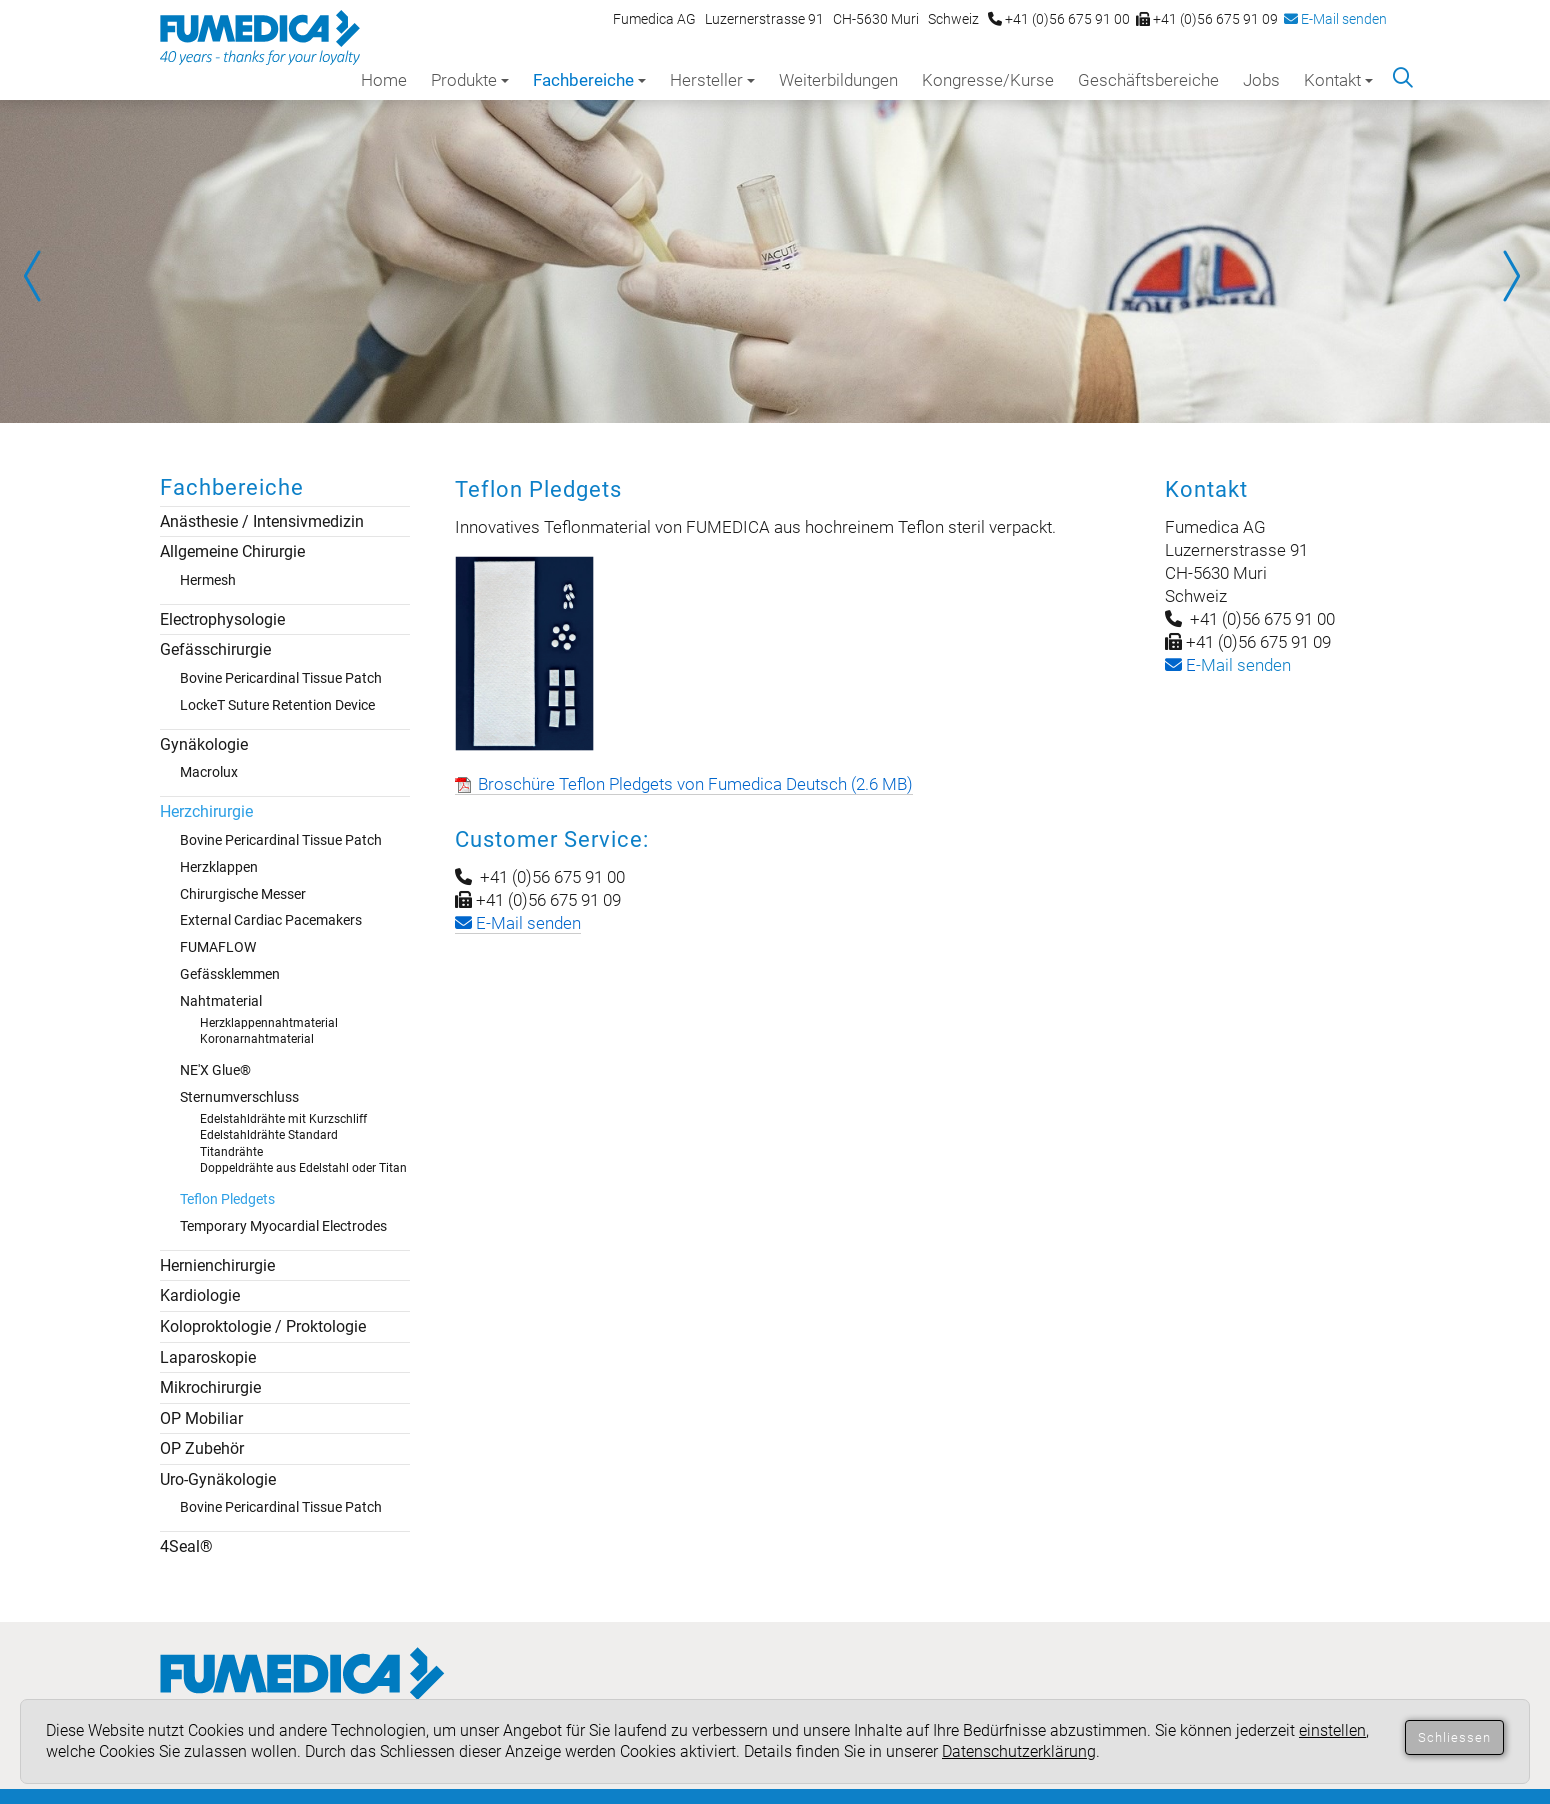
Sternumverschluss (239, 1097)
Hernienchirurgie (217, 1265)
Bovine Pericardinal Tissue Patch (281, 678)
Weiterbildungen (838, 80)
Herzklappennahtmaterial (269, 1023)
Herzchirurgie (206, 811)
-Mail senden (1228, 665)
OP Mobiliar (201, 1418)
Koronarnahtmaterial (257, 1039)
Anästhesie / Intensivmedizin (262, 521)
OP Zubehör (202, 1448)
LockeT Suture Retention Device (277, 705)
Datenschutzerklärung (1019, 1751)
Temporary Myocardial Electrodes (283, 1226)
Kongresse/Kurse (988, 80)
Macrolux (209, 772)
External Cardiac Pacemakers (271, 920)
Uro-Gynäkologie (218, 1479)
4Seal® (186, 1546)
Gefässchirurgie (215, 649)
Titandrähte (231, 1152)
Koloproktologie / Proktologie (263, 1326)
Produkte (470, 80)
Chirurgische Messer (243, 894)
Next (1510, 276)
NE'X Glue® (215, 1070)
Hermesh (208, 580)
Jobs (1261, 80)
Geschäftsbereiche (1148, 80)
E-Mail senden (1335, 19)
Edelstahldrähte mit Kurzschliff (283, 1119)
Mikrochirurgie (210, 1387)
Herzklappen (219, 867)
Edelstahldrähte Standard (269, 1135)
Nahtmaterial (221, 1001)
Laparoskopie (208, 1357)
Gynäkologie (204, 744)
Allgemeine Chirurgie (232, 551)
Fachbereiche (589, 80)
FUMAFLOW (218, 947)
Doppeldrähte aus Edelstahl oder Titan (303, 1168)
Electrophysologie (222, 619)
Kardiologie (200, 1295)
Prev (40, 276)
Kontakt (1338, 80)
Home (384, 80)
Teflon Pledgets (227, 1199)
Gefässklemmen (230, 974)
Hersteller (712, 80)
